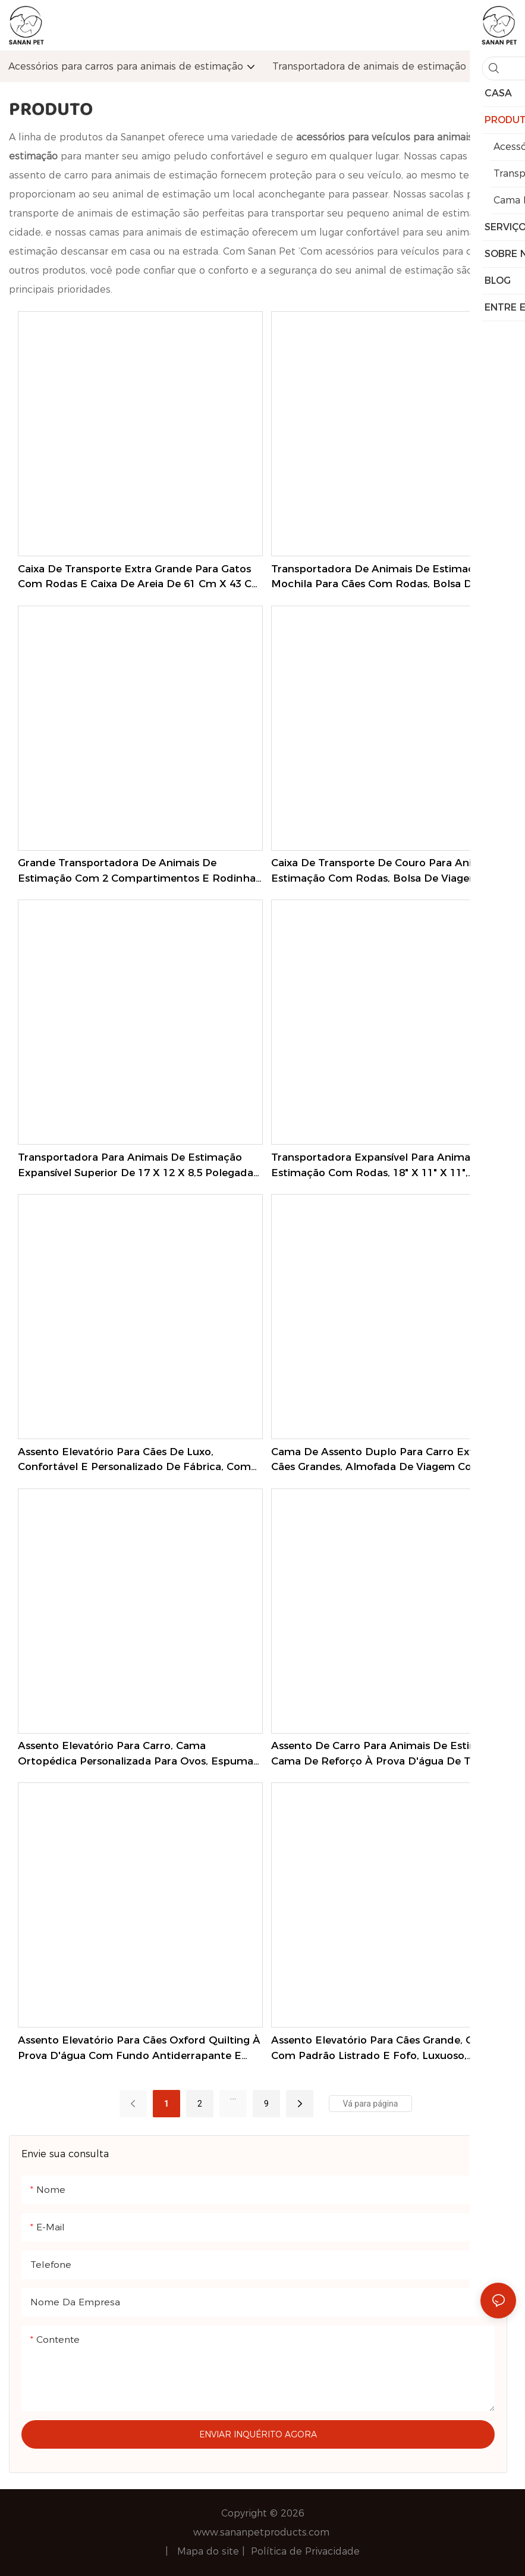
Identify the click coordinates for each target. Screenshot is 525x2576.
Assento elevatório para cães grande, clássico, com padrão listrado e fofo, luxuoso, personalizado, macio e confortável (389, 2048)
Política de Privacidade (305, 2551)
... (233, 2096)
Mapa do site (209, 2551)
